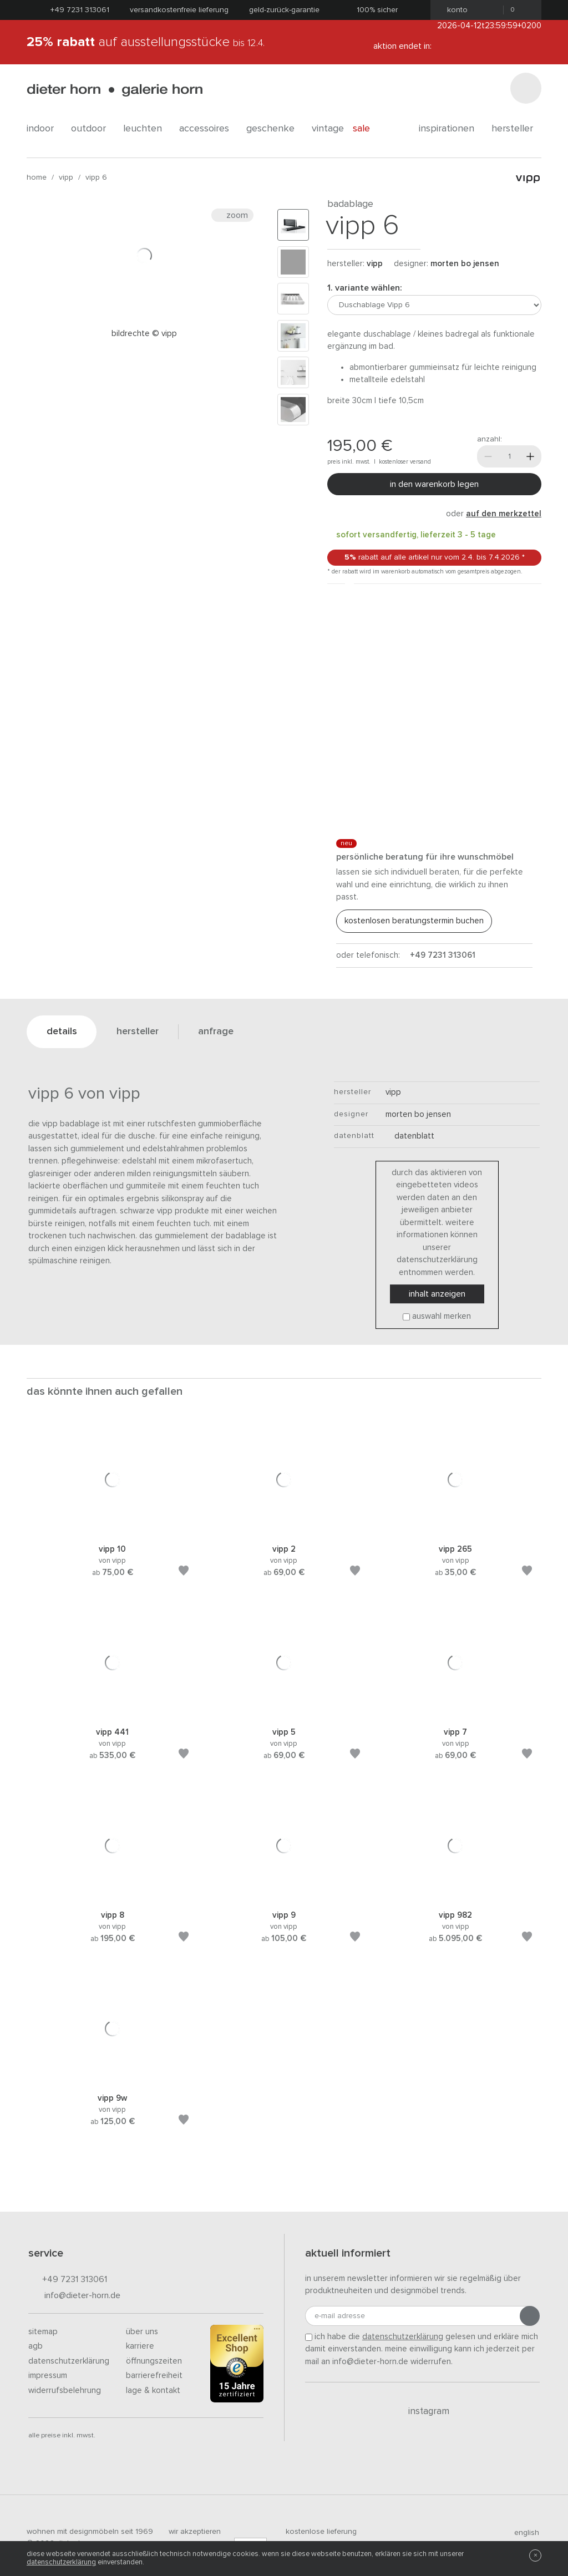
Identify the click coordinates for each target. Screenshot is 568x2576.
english (522, 2533)
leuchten (146, 129)
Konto (454, 10)
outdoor (92, 129)
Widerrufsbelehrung (64, 2390)
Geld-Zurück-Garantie (284, 10)
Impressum (47, 2375)
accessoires (208, 129)
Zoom (232, 215)
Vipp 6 (96, 177)
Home (37, 177)
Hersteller (516, 129)
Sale (367, 129)
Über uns (142, 2332)
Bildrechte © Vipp (144, 333)
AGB (35, 2346)
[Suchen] (525, 88)
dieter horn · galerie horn (114, 90)
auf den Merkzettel (503, 514)
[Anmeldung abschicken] (530, 2316)
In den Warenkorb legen (434, 484)
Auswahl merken (441, 1316)
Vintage (328, 129)
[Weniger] (488, 456)
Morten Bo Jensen (464, 264)
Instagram (422, 2411)
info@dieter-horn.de (74, 2296)
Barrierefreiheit (154, 2375)
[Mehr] (530, 456)
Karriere (140, 2346)
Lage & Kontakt (153, 2390)
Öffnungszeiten (154, 2361)
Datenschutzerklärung (68, 2361)
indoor (44, 129)
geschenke (274, 129)
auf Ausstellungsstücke (146, 42)
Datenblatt (410, 1136)
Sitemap (43, 2332)
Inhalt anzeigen (437, 1294)
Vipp (66, 177)
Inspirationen (451, 129)
